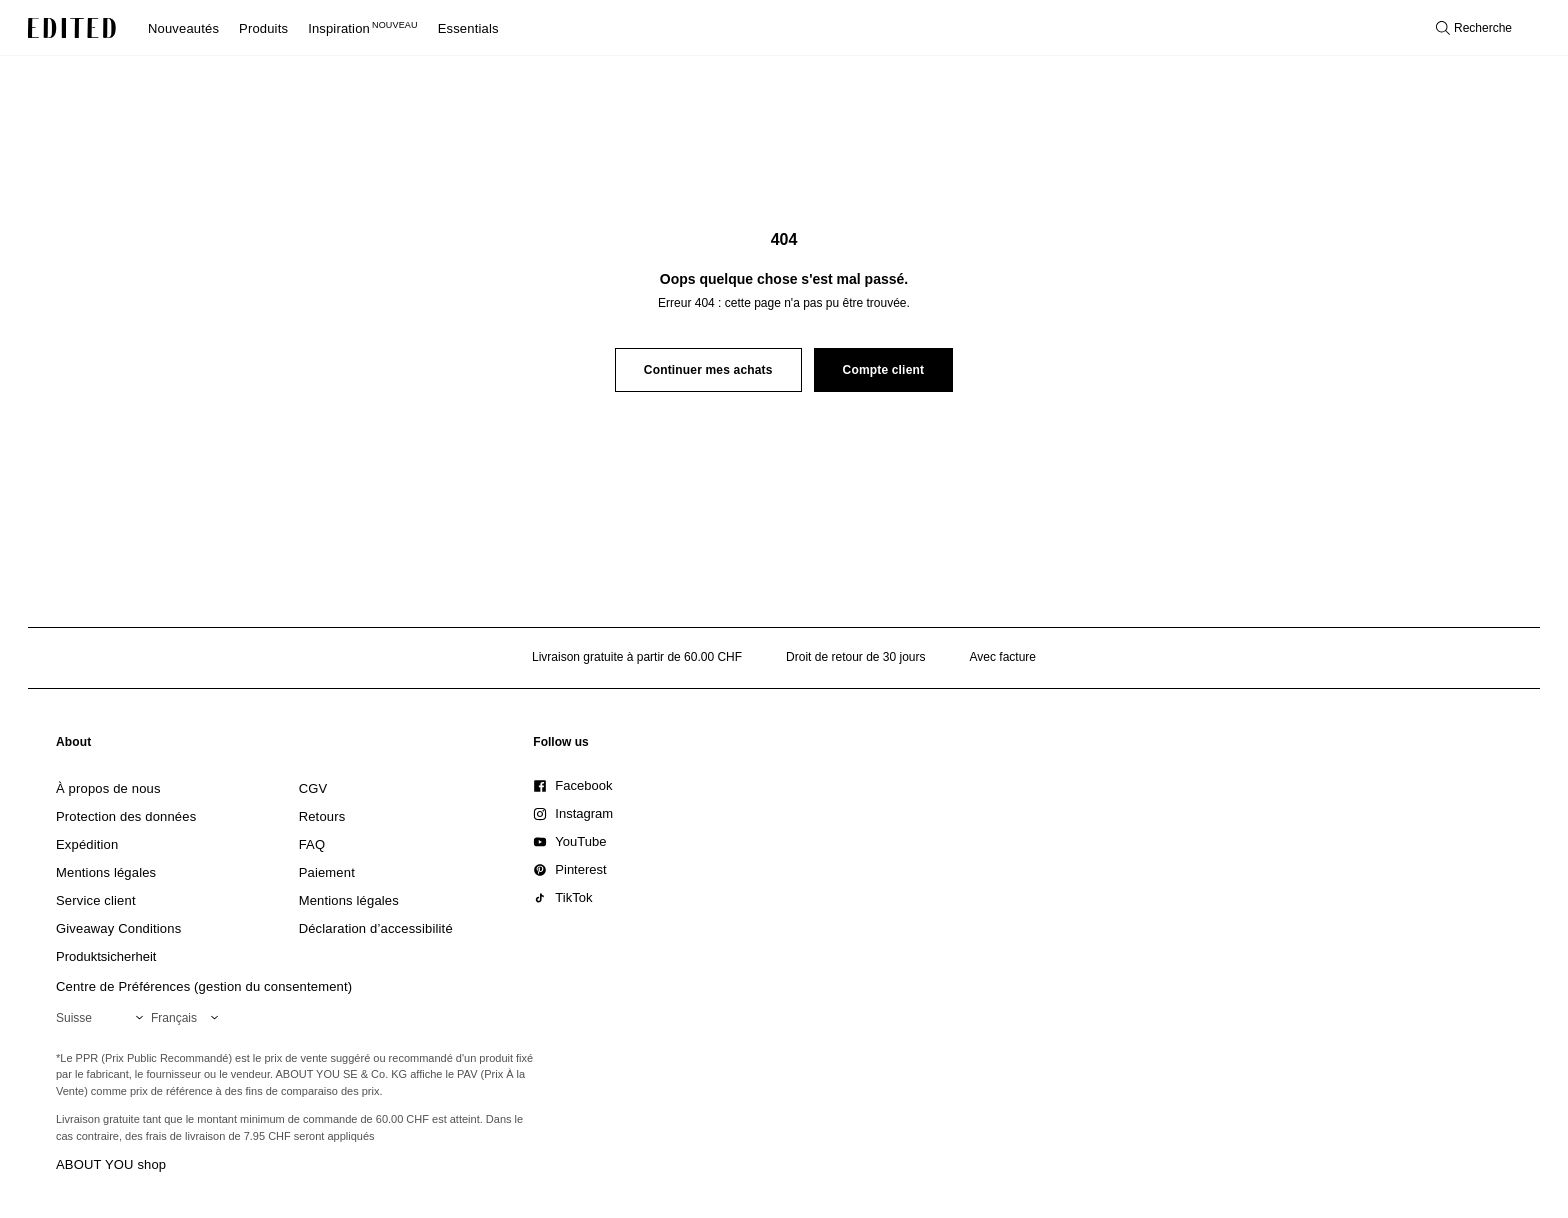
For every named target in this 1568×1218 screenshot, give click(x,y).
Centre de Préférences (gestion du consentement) (204, 986)
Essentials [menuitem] (468, 28)
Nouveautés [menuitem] (183, 28)
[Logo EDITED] (72, 28)
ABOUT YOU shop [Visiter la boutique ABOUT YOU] (111, 1164)
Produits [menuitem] (263, 28)
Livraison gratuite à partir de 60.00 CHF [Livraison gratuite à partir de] (637, 657)
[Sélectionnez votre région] (103, 1018)
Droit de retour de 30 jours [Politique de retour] (855, 657)
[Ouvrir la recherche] (1474, 28)
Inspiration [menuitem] (363, 28)
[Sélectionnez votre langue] (188, 1018)
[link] (74, 746)
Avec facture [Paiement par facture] (1003, 657)
